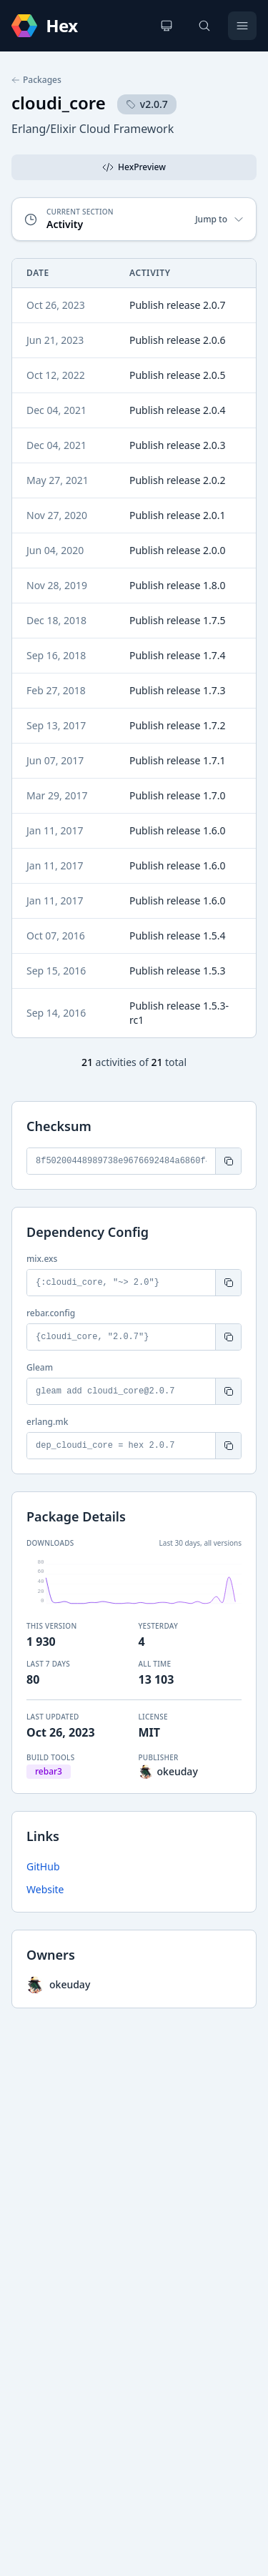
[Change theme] (166, 25)
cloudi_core (58, 102)
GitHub (43, 1866)
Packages (36, 80)
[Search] (204, 25)
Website (45, 1889)
